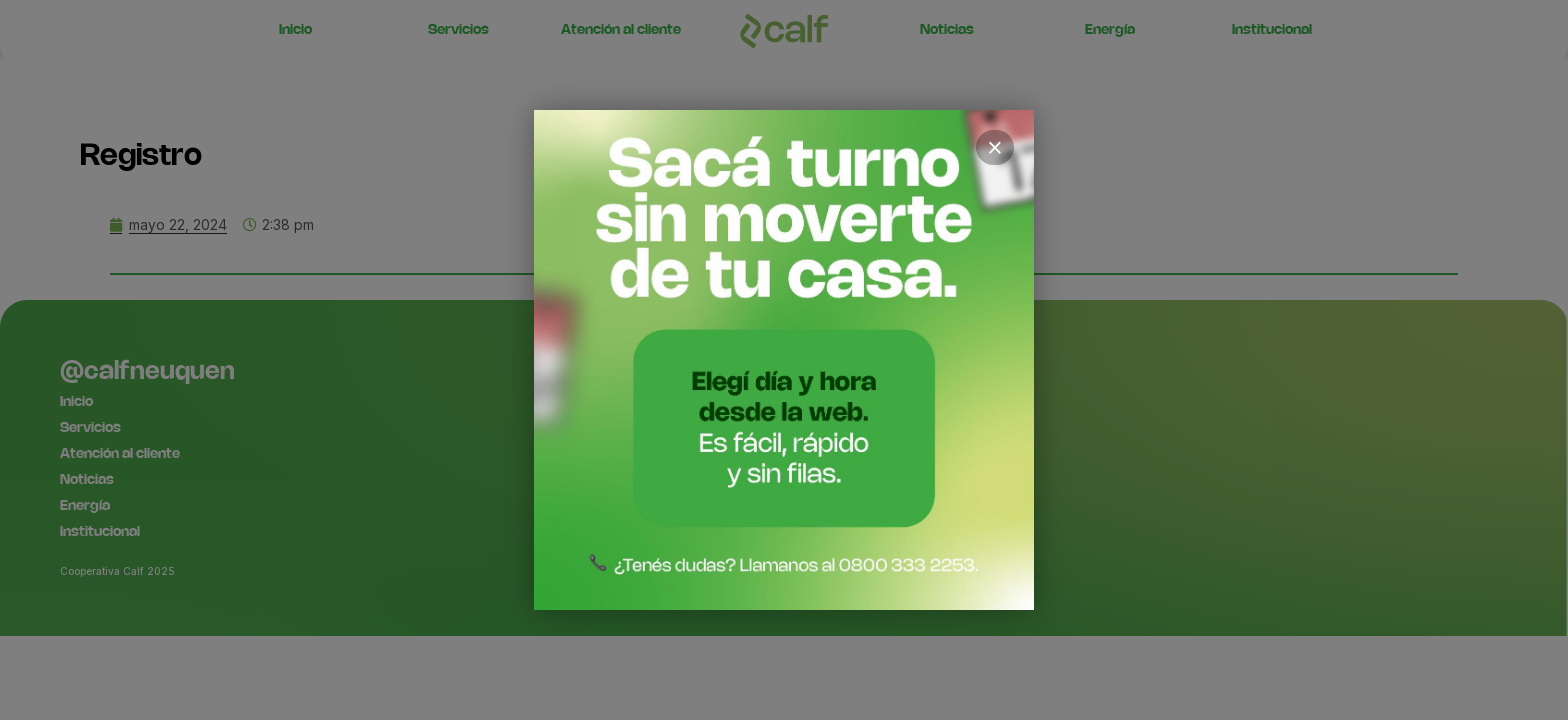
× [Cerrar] (995, 148)
